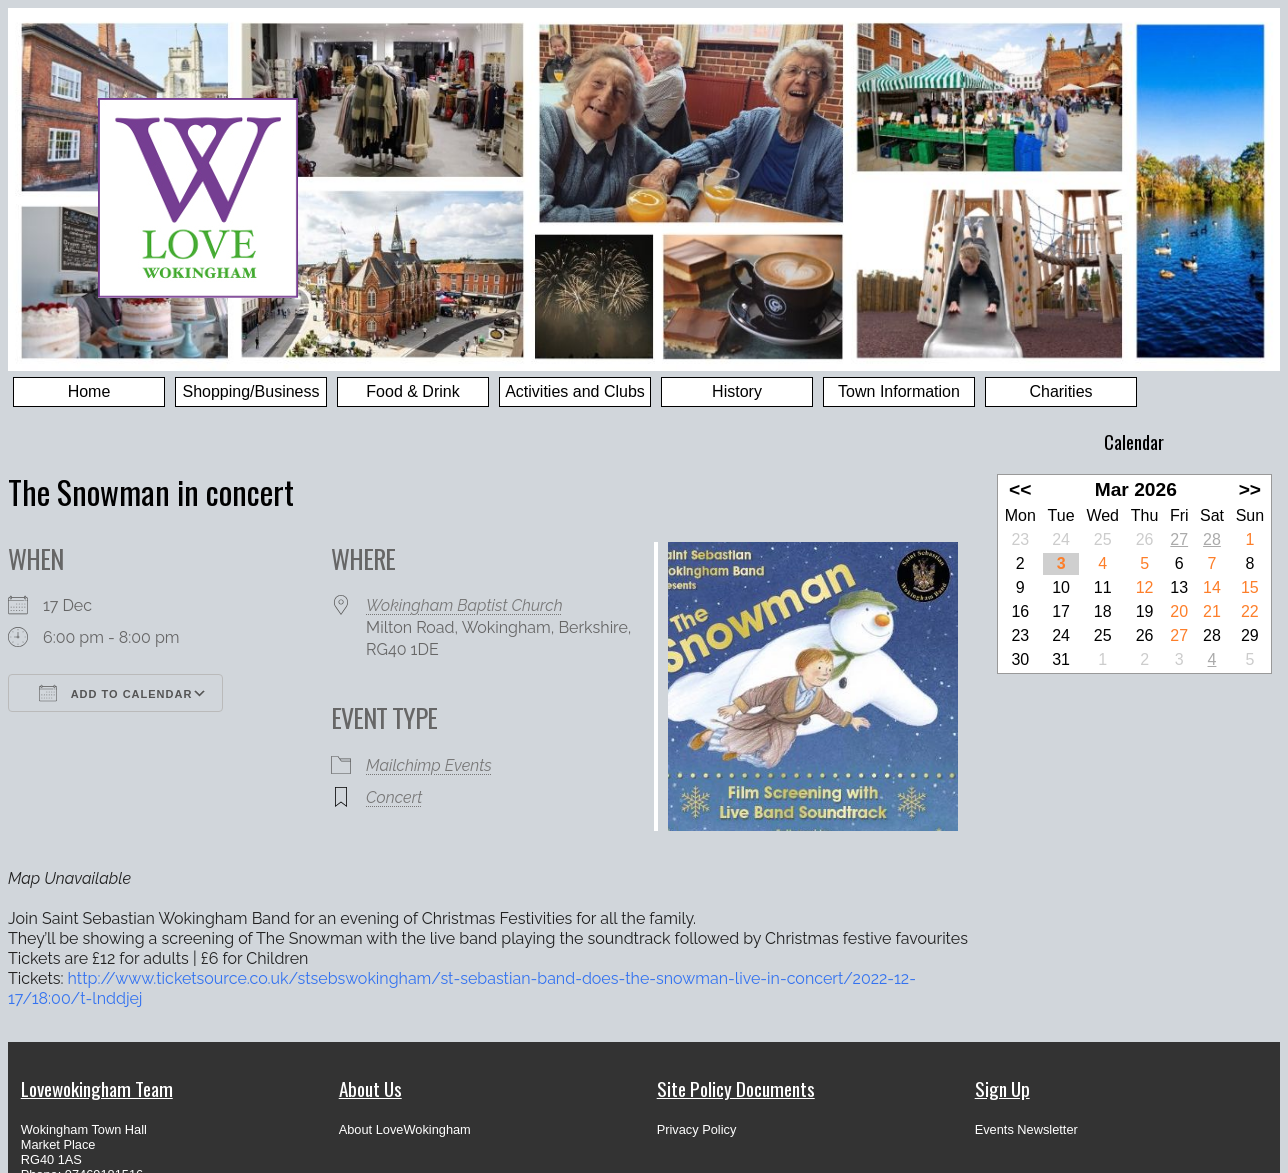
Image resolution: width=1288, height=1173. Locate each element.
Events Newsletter (1026, 1129)
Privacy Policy (697, 1129)
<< (1020, 489)
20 (1179, 611)
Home (89, 391)
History (737, 391)
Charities (1060, 391)
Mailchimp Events (429, 765)
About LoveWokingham (405, 1129)
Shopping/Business (251, 391)
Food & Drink (412, 391)
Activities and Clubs (575, 391)
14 (1212, 587)
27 (1179, 539)
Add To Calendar (115, 693)
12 (1145, 587)
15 (1250, 587)
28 (1212, 539)
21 (1212, 611)
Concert (394, 797)
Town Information (899, 391)
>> (1250, 489)
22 (1250, 611)
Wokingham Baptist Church (464, 605)
